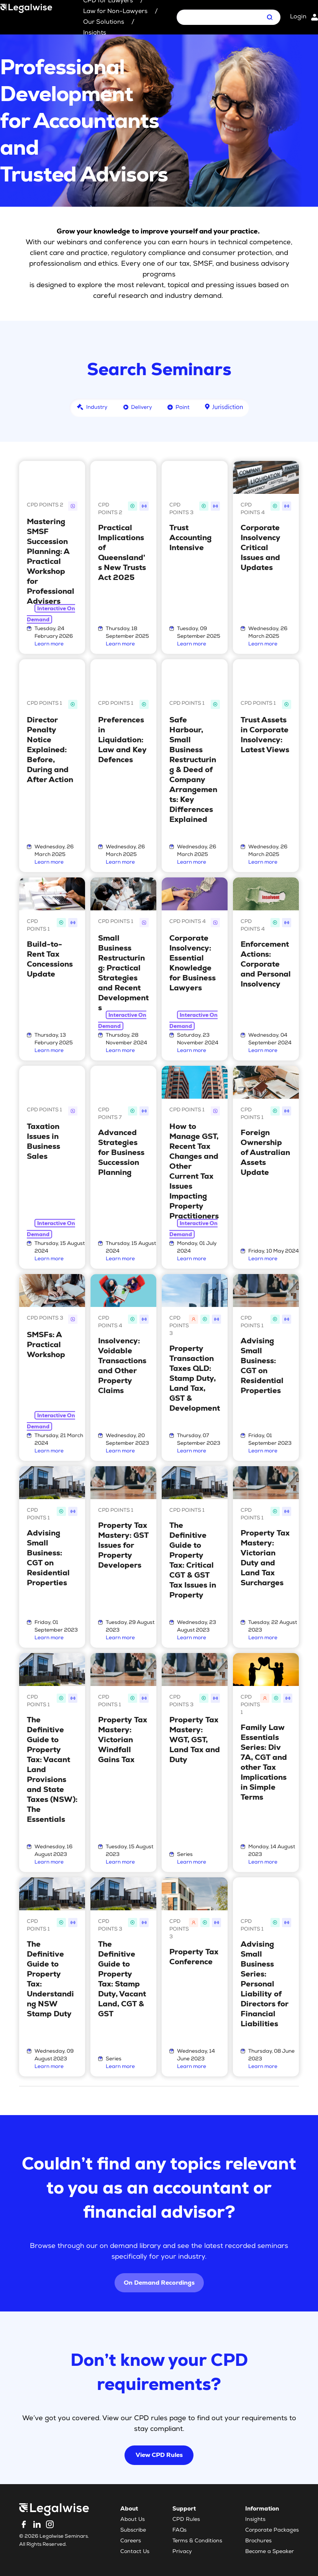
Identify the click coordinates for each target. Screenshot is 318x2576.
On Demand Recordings (159, 2283)
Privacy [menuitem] (182, 2552)
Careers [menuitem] (130, 2541)
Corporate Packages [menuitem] (272, 2530)
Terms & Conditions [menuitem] (197, 2541)
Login (298, 17)
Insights (94, 33)
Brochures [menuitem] (258, 2541)
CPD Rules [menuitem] (186, 2519)
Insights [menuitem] (255, 2519)
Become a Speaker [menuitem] (269, 2552)
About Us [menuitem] (132, 2519)
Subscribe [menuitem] (133, 2530)
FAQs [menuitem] (179, 2530)
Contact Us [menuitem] (134, 2552)
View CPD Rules (159, 2455)
